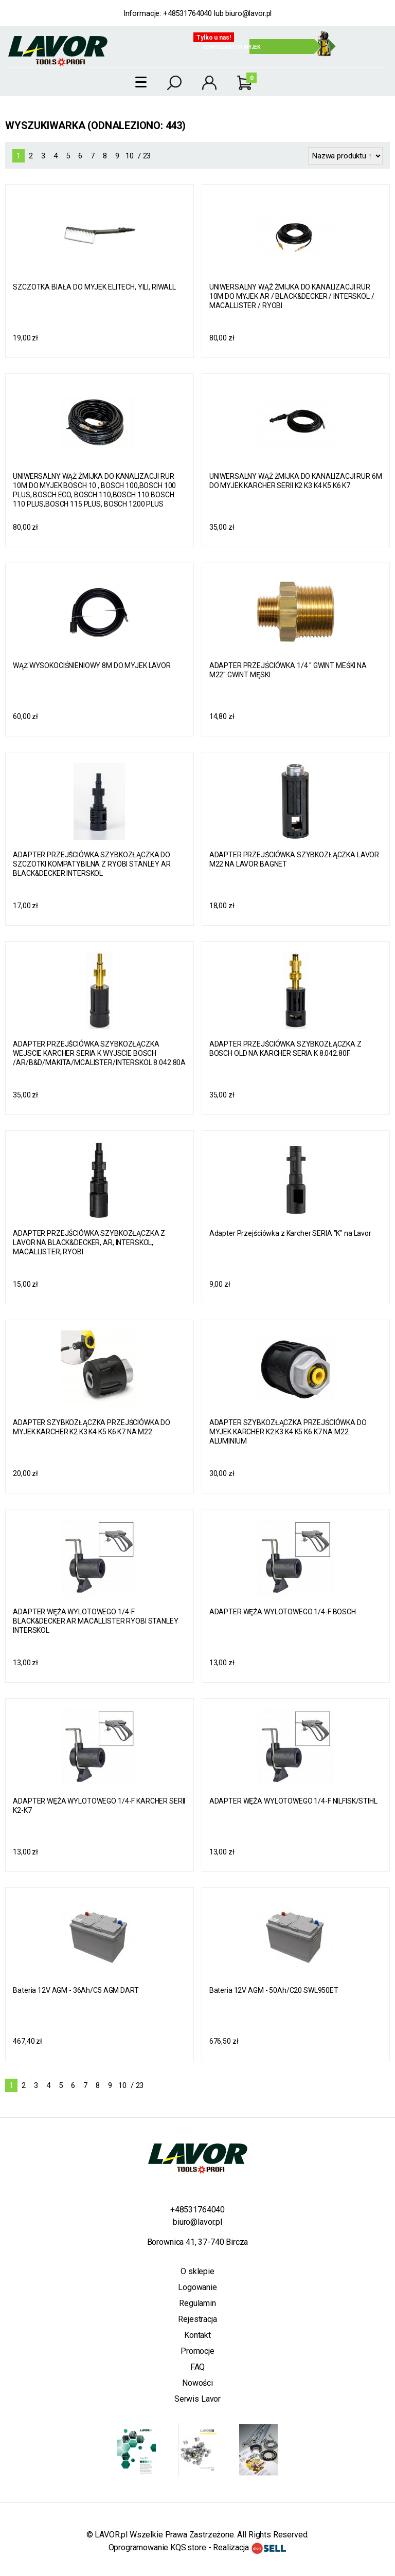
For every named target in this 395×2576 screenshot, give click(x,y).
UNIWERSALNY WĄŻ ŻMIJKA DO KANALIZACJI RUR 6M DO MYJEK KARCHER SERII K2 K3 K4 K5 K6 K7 (295, 481)
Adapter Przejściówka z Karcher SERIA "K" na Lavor (290, 1233)
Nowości (197, 2383)
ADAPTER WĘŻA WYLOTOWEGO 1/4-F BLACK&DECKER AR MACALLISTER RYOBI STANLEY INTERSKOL (95, 1621)
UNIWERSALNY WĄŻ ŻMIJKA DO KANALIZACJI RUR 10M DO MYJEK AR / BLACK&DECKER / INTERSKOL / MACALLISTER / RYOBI (291, 296)
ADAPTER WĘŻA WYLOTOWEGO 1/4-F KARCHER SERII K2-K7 (99, 1805)
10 (129, 155)
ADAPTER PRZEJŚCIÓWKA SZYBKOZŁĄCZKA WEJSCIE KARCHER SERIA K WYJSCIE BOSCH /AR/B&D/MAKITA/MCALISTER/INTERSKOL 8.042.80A (99, 1053)
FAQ (197, 2367)
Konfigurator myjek (231, 47)
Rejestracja (197, 2319)
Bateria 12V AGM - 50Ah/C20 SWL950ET (273, 1990)
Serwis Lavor (197, 2399)
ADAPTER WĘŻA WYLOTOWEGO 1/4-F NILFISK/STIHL (293, 1801)
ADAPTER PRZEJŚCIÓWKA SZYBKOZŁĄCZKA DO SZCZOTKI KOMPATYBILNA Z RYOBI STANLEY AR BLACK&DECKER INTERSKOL (91, 864)
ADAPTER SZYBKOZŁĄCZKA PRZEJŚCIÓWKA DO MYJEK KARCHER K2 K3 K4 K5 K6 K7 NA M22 (91, 1427)
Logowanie (197, 2287)
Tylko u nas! (213, 37)
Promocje (197, 2351)
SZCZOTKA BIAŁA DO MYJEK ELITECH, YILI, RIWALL (94, 287)
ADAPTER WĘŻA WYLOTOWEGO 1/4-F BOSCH (282, 1612)
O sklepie (197, 2271)
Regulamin (197, 2303)
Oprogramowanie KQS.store (157, 2547)
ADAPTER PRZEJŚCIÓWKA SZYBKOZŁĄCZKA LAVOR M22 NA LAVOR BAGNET (294, 859)
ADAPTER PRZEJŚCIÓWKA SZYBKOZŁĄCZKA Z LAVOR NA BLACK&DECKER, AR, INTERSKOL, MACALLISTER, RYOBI (89, 1242)
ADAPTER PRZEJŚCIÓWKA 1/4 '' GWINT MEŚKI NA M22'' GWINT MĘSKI (288, 670)
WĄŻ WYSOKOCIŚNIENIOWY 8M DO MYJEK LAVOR (92, 665)
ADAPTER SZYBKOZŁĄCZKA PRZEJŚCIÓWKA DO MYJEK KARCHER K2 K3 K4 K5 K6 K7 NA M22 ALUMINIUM (288, 1431)
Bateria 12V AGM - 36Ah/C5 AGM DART (75, 1990)
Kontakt (197, 2335)
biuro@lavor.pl (248, 13)
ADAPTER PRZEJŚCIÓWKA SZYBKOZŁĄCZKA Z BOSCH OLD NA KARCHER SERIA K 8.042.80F (285, 1048)
